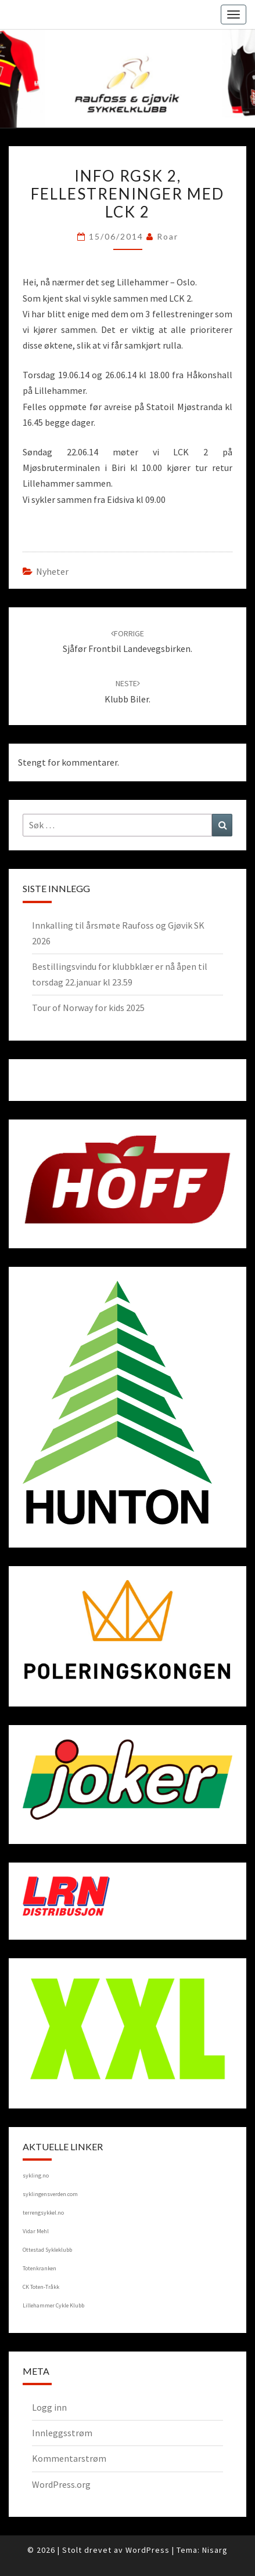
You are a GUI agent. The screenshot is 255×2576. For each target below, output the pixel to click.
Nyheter (52, 571)
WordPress (147, 2550)
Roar (167, 236)
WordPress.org (61, 2484)
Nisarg (215, 2550)
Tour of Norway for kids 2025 (88, 1007)
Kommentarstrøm (69, 2458)
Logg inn (49, 2407)
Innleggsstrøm (62, 2433)
